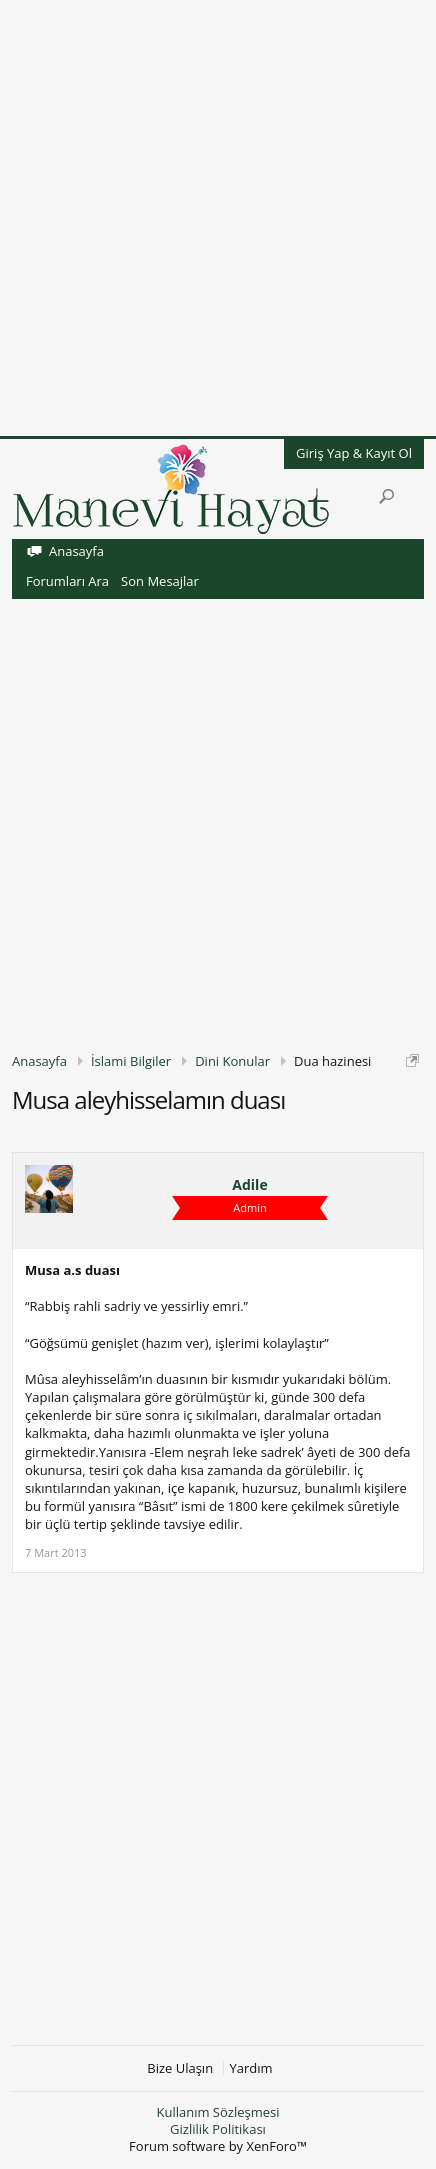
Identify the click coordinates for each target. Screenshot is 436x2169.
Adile (249, 1185)
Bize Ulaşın (180, 2068)
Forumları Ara (67, 581)
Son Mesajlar (160, 581)
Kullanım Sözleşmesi (217, 2112)
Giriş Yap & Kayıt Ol (354, 453)
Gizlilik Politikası (218, 2129)
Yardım (251, 2068)
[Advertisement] (218, 218)
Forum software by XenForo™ (218, 2146)
